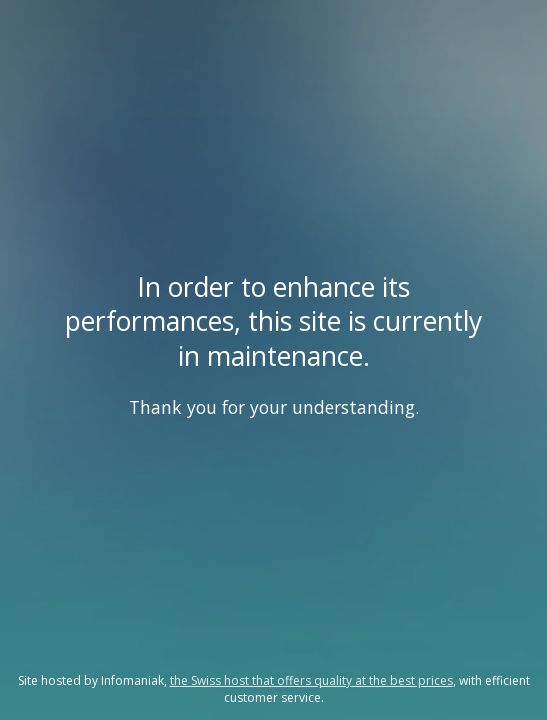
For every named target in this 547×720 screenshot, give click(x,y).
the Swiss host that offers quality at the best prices (311, 680)
